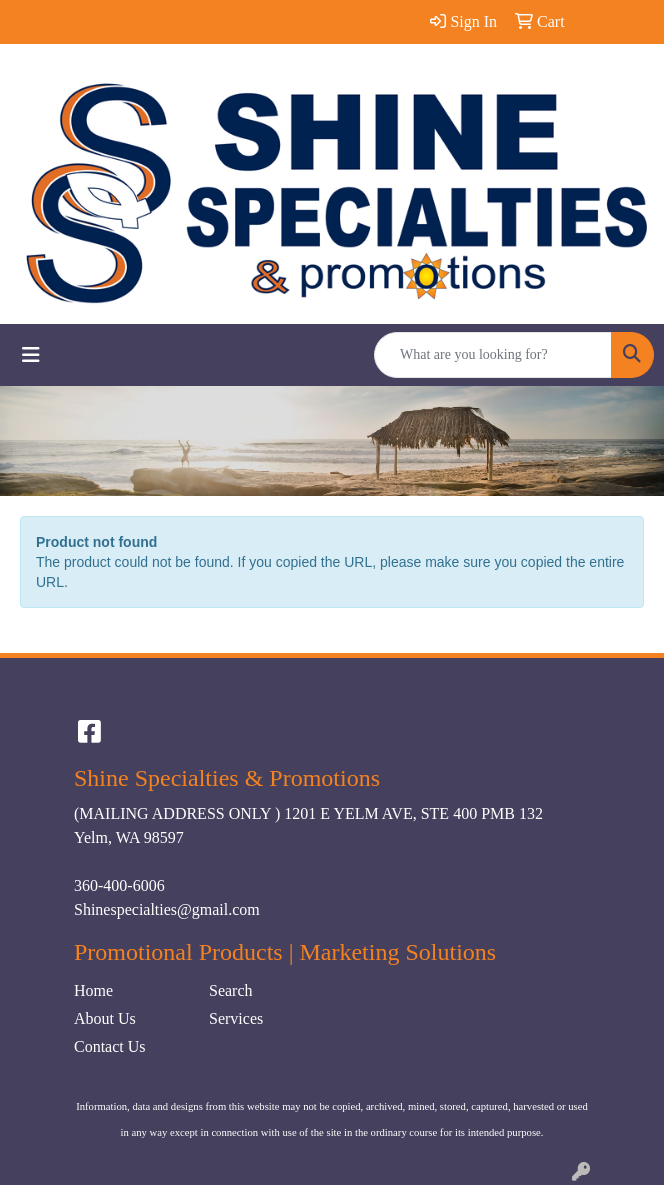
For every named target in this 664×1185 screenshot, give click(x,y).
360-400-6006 (119, 885)
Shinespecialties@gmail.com (167, 909)
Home (93, 990)
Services (236, 1018)
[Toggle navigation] (31, 355)
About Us (105, 1018)
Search (231, 990)
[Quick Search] (493, 355)
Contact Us (110, 1046)
